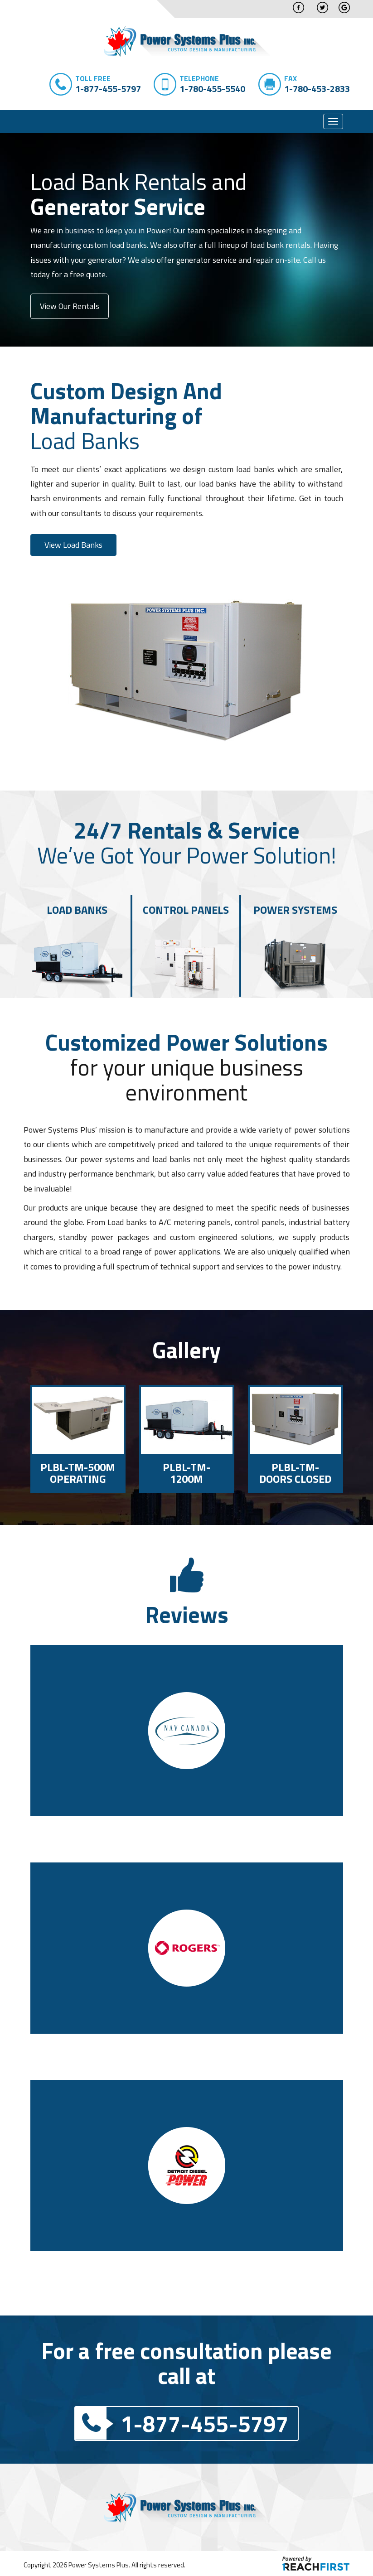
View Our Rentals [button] (69, 306)
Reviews (186, 1614)
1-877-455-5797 (182, 2423)
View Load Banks (73, 545)
